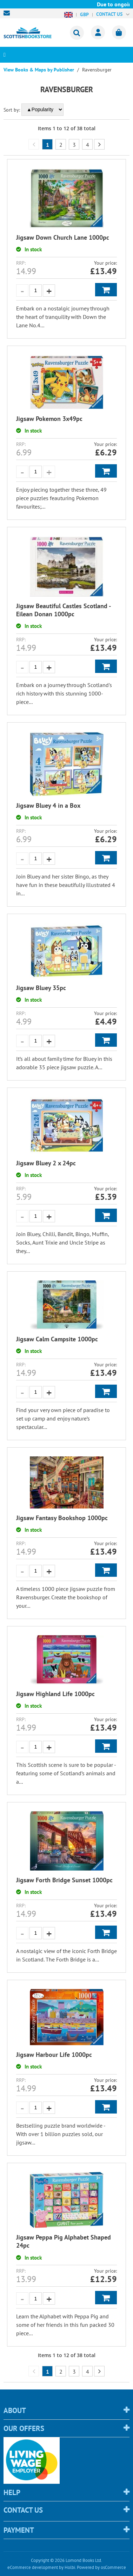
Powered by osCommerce (101, 2567)
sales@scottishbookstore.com (8, 13)
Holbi (70, 2567)
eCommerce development (32, 2567)
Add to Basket (106, 289)
